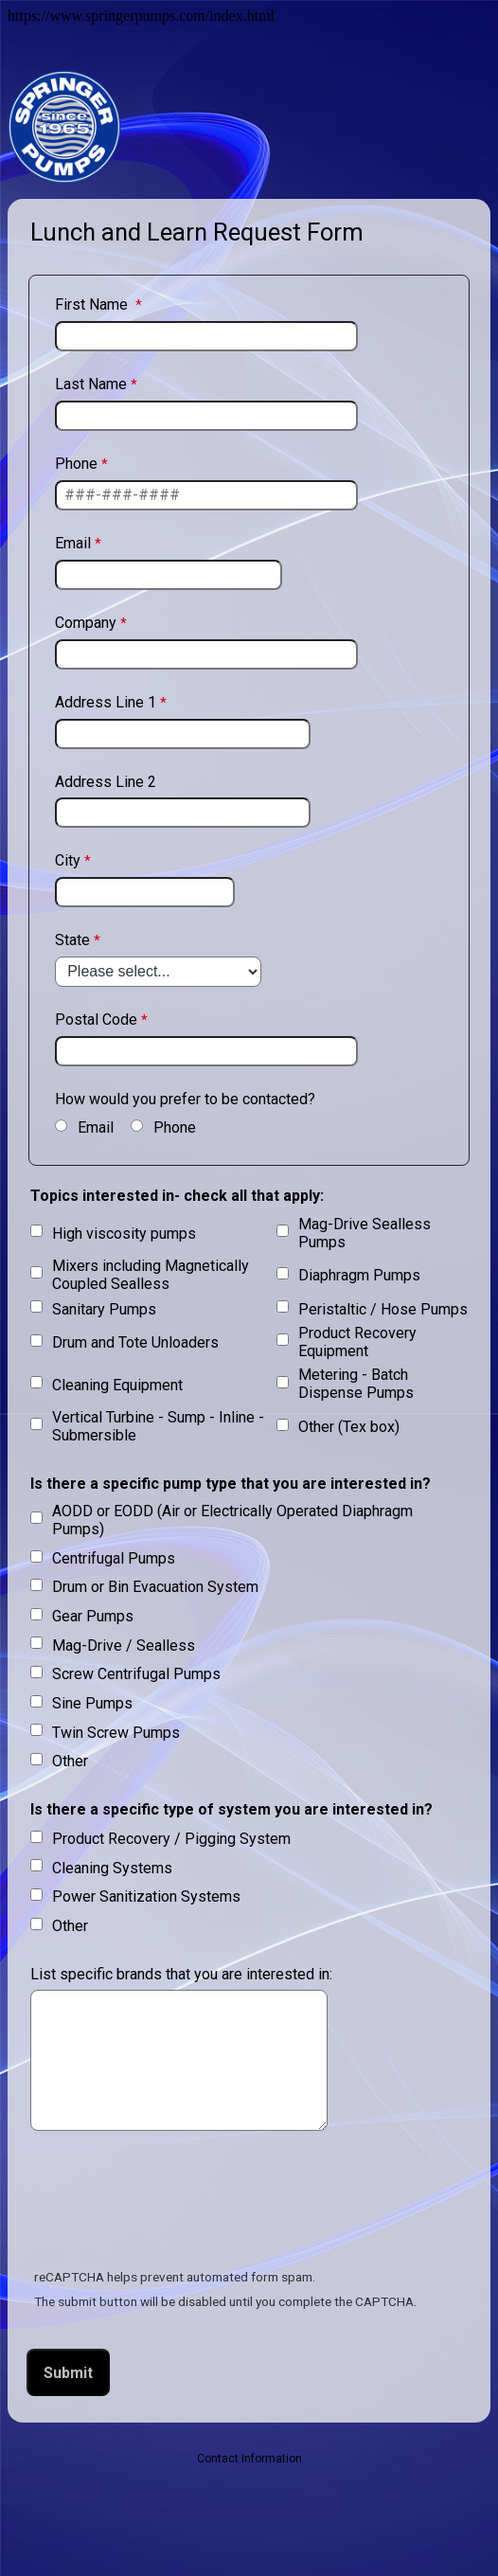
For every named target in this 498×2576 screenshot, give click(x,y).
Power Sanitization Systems (146, 1896)
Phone (76, 464)
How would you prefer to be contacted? (185, 1099)
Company (85, 623)
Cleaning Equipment (117, 1385)
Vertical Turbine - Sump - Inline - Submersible (158, 1426)
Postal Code (96, 1020)
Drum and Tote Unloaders (135, 1342)
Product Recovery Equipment (357, 1342)
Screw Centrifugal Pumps (136, 1674)
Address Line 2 (105, 782)
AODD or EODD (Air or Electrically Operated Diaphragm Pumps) (232, 1520)
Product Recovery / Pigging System (171, 1839)
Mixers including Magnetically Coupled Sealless (150, 1275)
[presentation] (172, 2203)
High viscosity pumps (124, 1234)
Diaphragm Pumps (359, 1275)
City (67, 860)
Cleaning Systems (112, 1868)
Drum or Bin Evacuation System (155, 1587)
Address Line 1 (105, 702)
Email (73, 543)
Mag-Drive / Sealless (123, 1646)
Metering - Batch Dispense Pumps (356, 1384)
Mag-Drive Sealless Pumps (364, 1233)
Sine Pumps (92, 1703)
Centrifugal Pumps (113, 1558)
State (72, 940)
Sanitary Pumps (104, 1309)
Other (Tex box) (349, 1427)
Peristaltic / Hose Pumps (383, 1309)
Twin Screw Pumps (116, 1733)
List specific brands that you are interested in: (181, 1974)
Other (70, 1761)
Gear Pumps (92, 1616)
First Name (93, 304)
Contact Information (249, 2458)
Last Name (91, 384)
